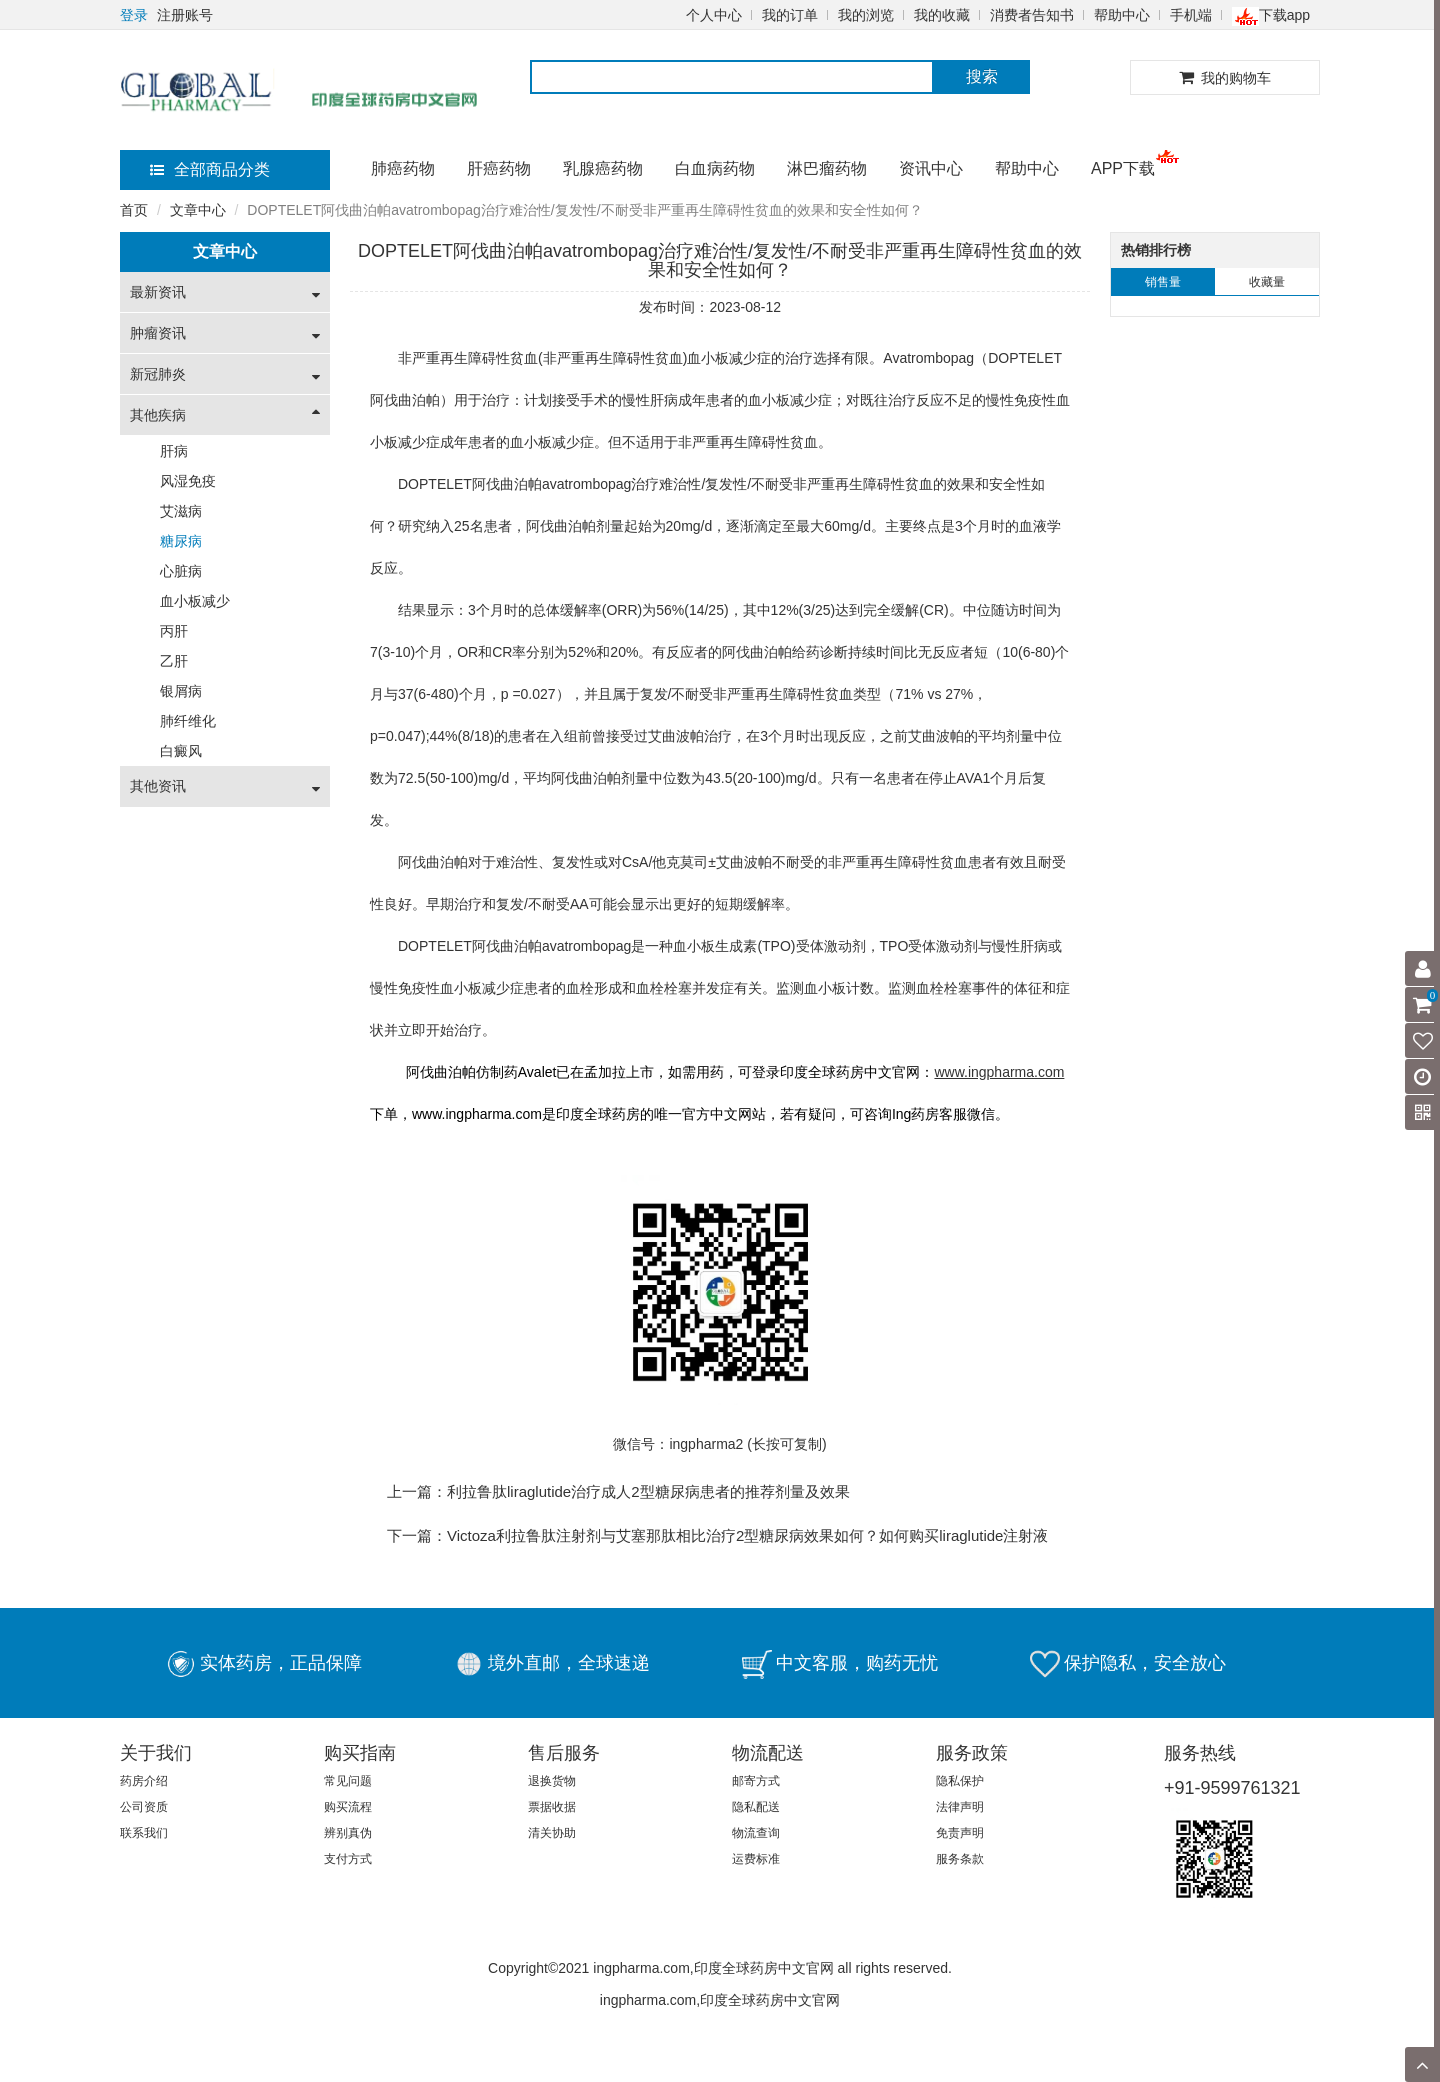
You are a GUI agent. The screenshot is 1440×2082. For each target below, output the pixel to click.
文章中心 (198, 210)
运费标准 (756, 1859)
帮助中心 (1122, 15)
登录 (134, 15)
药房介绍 (144, 1781)
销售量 (1163, 282)
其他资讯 (158, 786)
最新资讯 (158, 292)
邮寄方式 (756, 1781)
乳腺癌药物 (603, 168)
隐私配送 (756, 1807)
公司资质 (144, 1807)
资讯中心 (931, 168)
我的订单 (790, 15)
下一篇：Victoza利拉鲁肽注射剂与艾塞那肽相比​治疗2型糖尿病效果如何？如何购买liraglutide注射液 (717, 1535)
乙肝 (174, 661)
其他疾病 (158, 415)
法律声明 (960, 1807)
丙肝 (174, 631)
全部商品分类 (210, 169)
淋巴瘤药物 (827, 168)
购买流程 (348, 1807)
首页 (134, 210)
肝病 (174, 451)
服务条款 (960, 1859)
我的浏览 (866, 15)
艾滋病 (181, 511)
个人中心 (714, 15)
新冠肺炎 (158, 374)
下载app (1271, 15)
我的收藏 (942, 15)
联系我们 (144, 1833)
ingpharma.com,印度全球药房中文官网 (720, 2000)
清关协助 (552, 1833)
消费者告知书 (1032, 15)
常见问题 (348, 1781)
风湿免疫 (188, 481)
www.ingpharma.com (477, 1114)
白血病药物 (715, 168)
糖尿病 (181, 541)
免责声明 (960, 1833)
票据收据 (552, 1807)
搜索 (982, 76)
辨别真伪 (348, 1833)
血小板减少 (195, 601)
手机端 (1191, 15)
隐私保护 (960, 1781)
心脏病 (181, 571)
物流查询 (756, 1833)
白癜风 (181, 751)
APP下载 (1123, 168)
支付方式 (348, 1859)
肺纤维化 (188, 721)
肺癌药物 (403, 168)
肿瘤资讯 (158, 333)
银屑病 (181, 691)
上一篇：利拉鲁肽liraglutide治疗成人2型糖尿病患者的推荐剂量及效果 (618, 1491)
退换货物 (552, 1781)
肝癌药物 (499, 168)
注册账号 (185, 15)
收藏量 (1267, 282)
